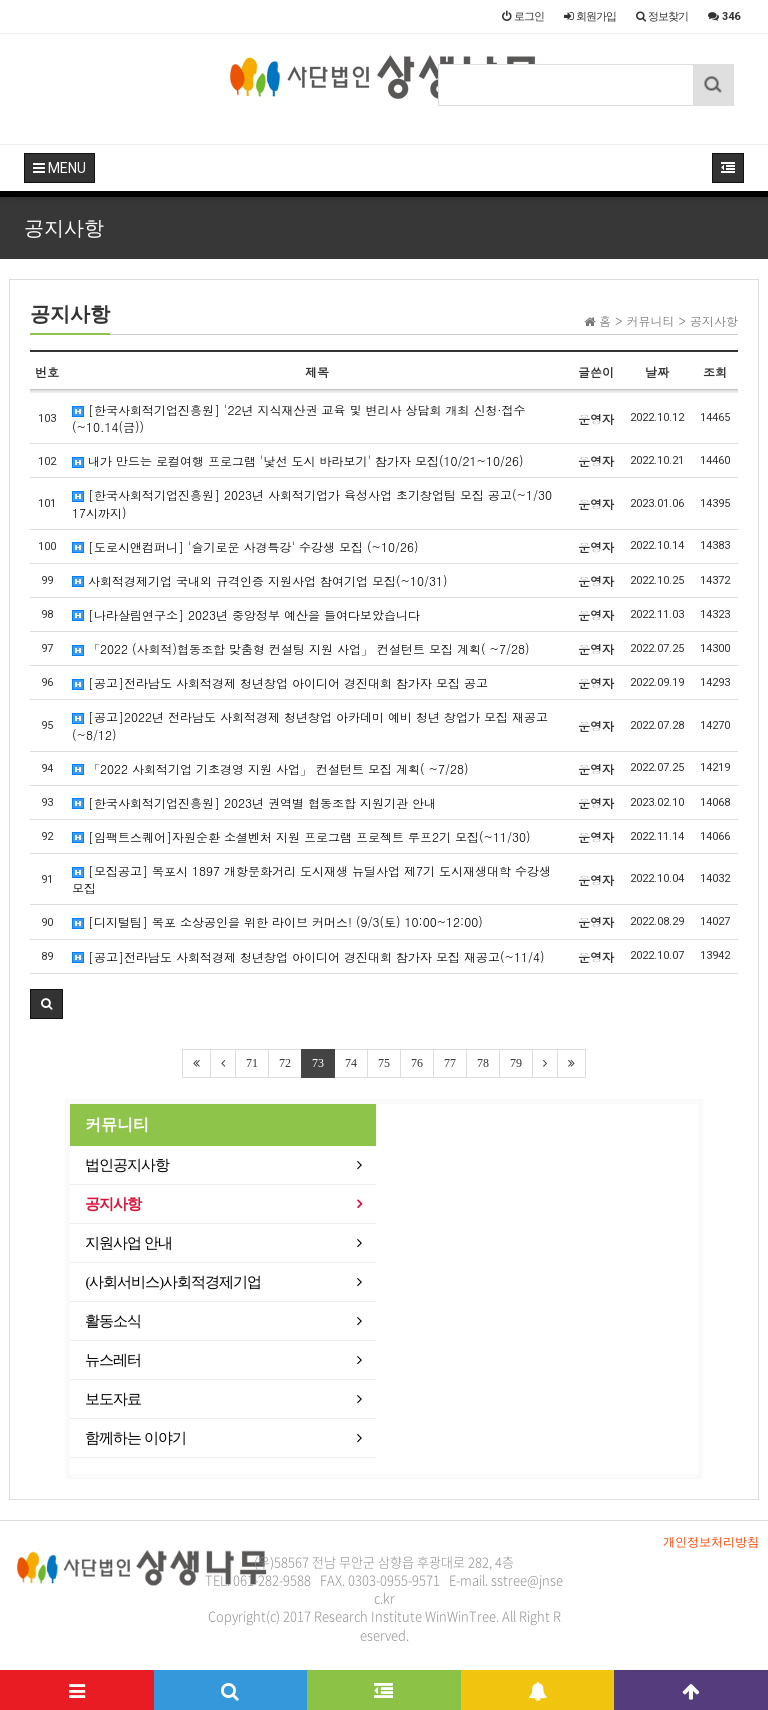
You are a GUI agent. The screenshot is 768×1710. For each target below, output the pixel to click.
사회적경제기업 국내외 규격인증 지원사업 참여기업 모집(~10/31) (260, 580)
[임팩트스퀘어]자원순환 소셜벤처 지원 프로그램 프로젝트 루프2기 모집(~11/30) (301, 836)
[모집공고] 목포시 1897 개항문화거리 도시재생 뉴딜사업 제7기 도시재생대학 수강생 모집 (311, 879)
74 (351, 1063)
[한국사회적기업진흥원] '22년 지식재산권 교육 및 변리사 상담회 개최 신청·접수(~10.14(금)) (299, 418)
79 (516, 1063)
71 (252, 1063)
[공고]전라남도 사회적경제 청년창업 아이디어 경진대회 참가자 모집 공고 (280, 682)
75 (384, 1063)
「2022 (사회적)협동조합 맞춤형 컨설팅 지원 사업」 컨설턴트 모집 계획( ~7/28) (301, 648)
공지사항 (113, 1204)
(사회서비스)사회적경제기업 (173, 1282)
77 (450, 1063)
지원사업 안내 (128, 1243)
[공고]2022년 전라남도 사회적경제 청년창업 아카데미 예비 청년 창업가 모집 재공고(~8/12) (310, 725)
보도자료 (113, 1399)
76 (417, 1063)
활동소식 (113, 1321)
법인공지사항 (127, 1165)
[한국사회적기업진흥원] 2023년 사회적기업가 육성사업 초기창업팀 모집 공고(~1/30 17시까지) (312, 503)
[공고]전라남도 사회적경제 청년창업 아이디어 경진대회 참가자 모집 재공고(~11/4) (308, 956)
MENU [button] (59, 168)
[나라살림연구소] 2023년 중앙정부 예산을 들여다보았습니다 (246, 614)
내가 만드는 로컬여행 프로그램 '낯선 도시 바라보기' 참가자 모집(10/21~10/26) (298, 460)
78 (483, 1063)
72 (285, 1063)
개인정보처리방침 (711, 1542)
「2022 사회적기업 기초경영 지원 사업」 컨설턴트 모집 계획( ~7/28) (270, 768)
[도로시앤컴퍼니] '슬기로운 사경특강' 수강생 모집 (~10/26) (245, 546)
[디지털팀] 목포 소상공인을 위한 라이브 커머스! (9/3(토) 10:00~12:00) (277, 921)
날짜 (657, 371)
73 (318, 1063)
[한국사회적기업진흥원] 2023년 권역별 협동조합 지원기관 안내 (254, 802)
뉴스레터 (113, 1360)
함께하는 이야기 (135, 1438)
